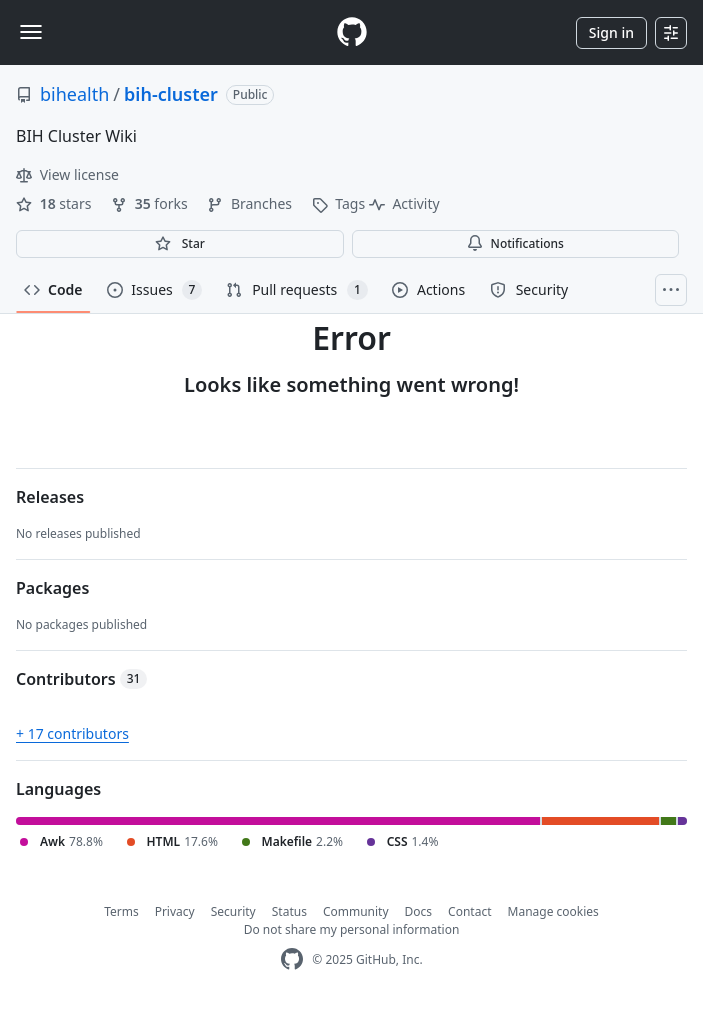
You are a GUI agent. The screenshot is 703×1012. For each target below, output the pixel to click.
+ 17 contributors (72, 733)
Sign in (611, 32)
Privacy (175, 911)
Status (289, 911)
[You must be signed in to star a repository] (180, 244)
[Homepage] (352, 32)
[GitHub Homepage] (292, 959)
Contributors (81, 679)
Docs (419, 911)
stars (55, 203)
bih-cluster (171, 94)
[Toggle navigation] (31, 32)
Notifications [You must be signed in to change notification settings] (515, 243)
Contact (469, 911)
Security (233, 911)
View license (67, 174)
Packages (52, 588)
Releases (50, 497)
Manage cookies (553, 911)
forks (151, 203)
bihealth (74, 94)
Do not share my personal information (352, 929)
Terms (121, 911)
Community (356, 911)
